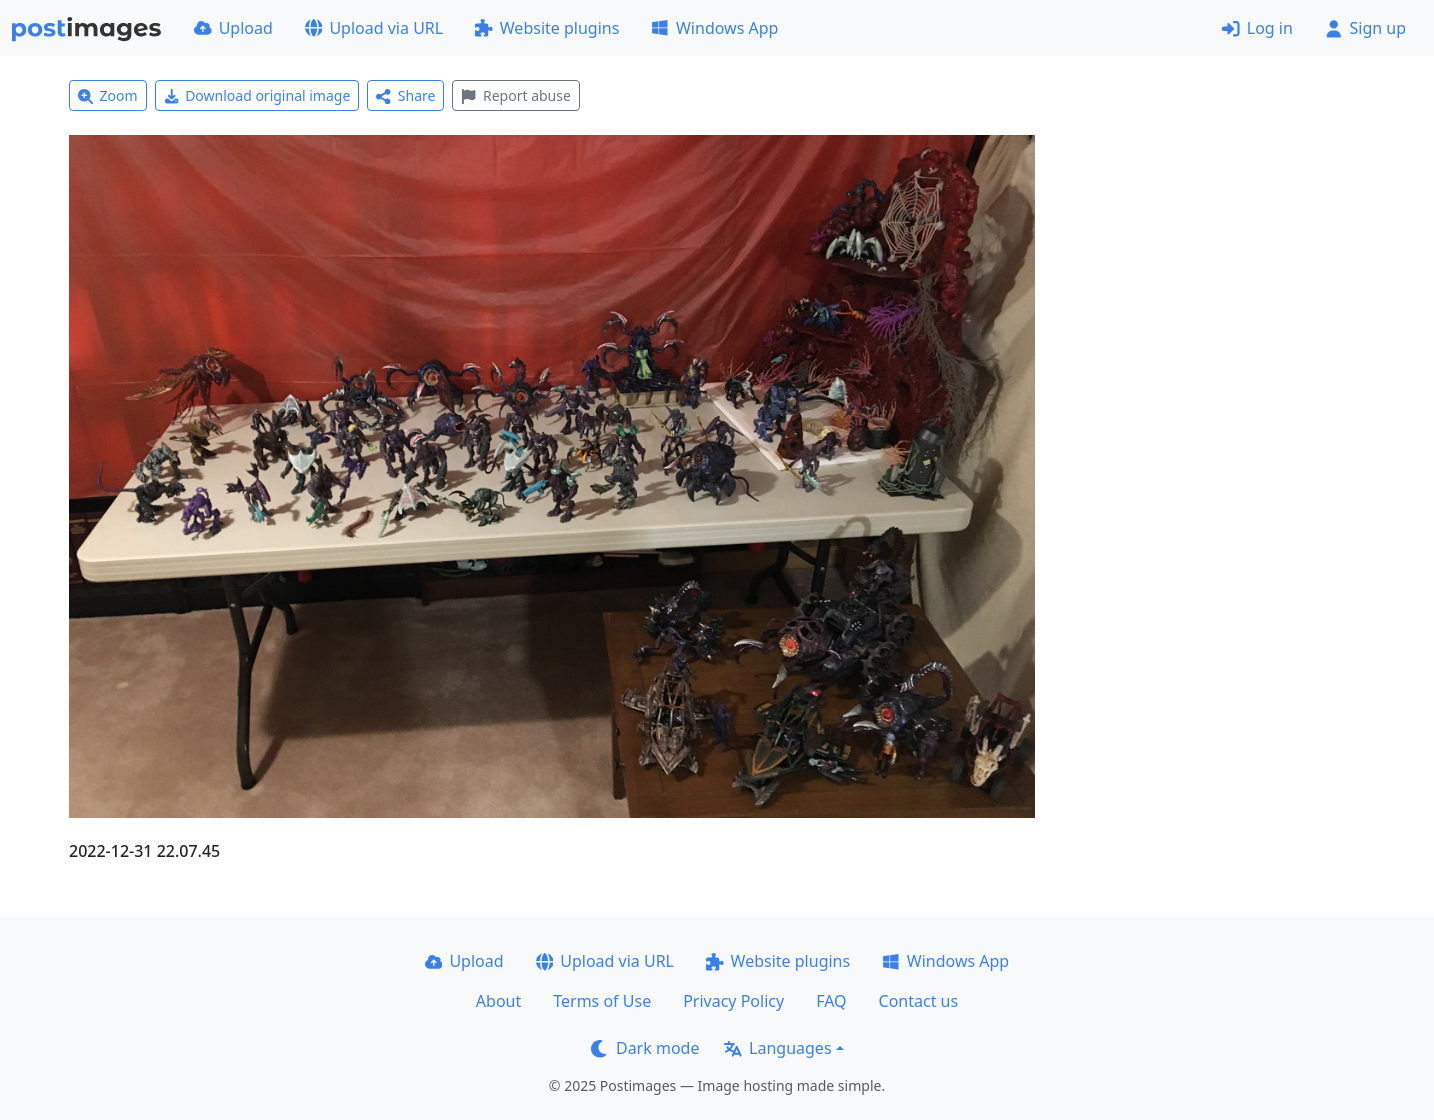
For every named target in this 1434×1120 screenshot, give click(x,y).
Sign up (1365, 28)
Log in (1257, 28)
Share (405, 95)
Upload (233, 28)
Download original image (257, 95)
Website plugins (547, 28)
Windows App (714, 28)
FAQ (831, 1001)
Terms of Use (602, 1001)
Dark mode (645, 1048)
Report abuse (515, 95)
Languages (777, 1048)
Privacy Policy (733, 1001)
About (498, 1001)
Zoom (108, 95)
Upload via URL (374, 28)
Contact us (919, 1001)
